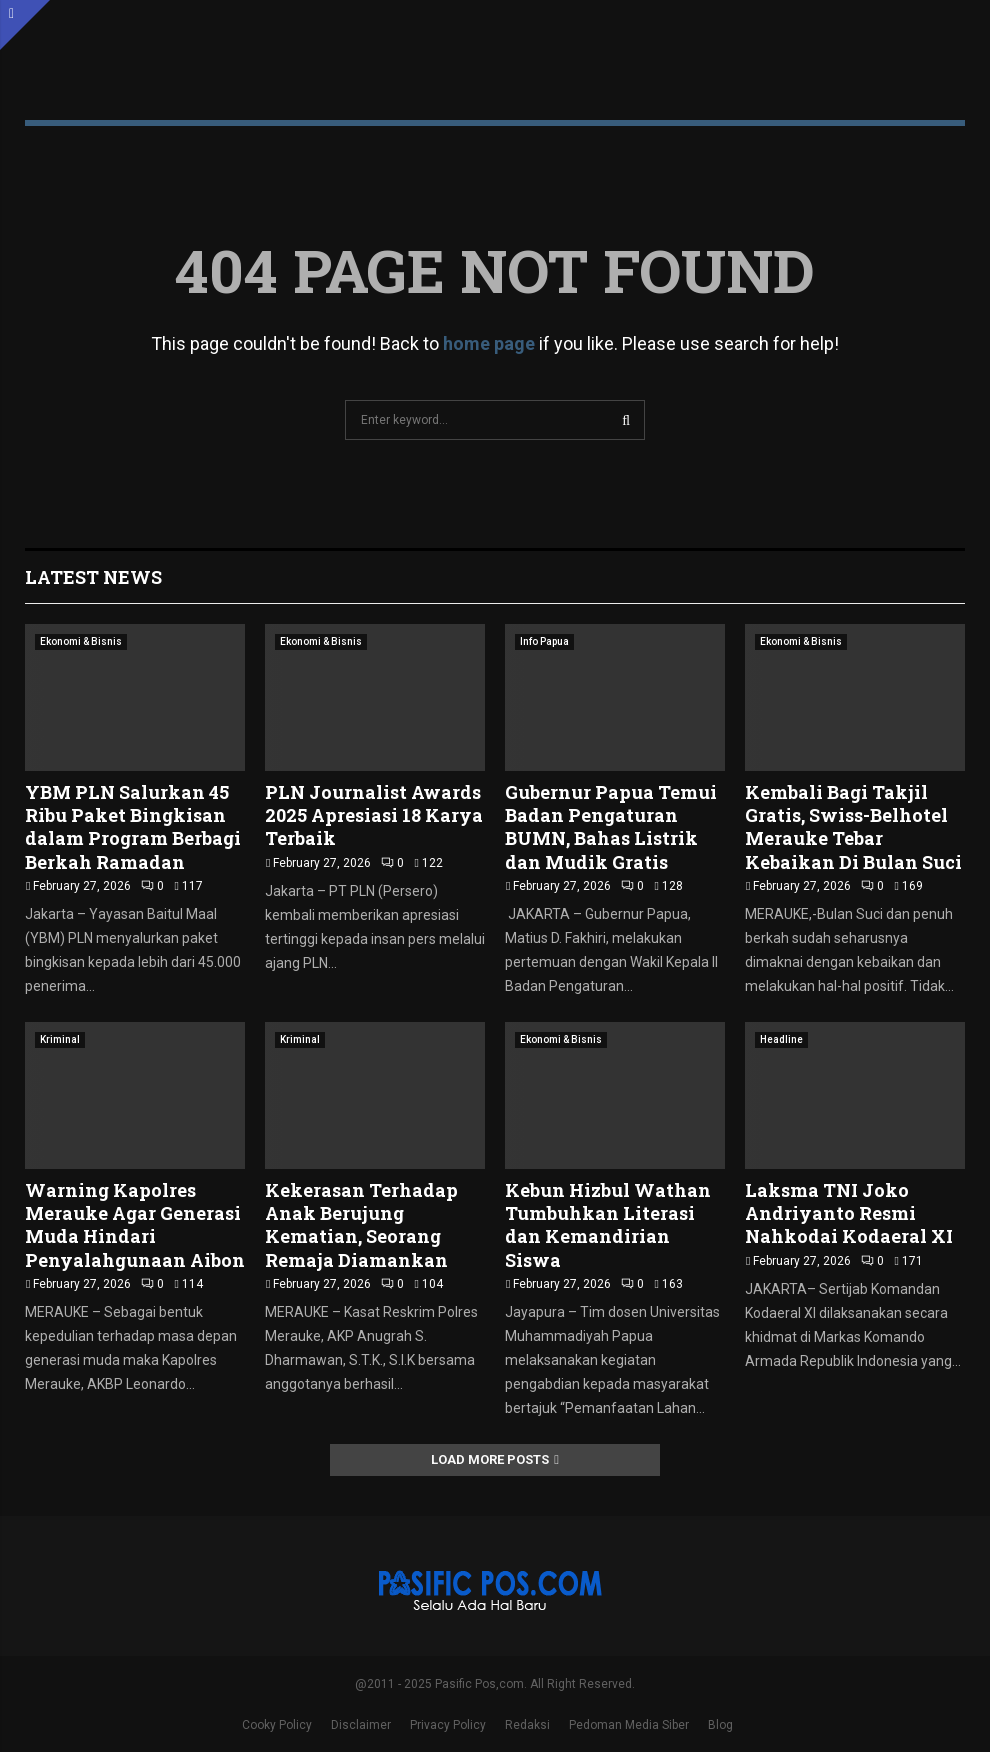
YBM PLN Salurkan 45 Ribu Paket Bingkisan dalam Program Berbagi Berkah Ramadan (133, 827)
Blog (720, 1725)
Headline (781, 1039)
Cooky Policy (277, 1725)
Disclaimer (361, 1725)
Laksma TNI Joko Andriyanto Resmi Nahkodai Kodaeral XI (851, 1213)
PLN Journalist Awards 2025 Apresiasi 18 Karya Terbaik (374, 815)
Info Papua (544, 641)
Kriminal (60, 1039)
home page (489, 343)
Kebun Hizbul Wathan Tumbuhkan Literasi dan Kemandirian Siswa (608, 1225)
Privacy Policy (448, 1725)
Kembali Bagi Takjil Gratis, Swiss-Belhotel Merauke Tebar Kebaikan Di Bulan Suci (853, 827)
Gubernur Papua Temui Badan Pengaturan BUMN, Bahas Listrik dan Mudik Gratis (611, 827)
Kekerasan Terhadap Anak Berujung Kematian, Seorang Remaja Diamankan (361, 1225)
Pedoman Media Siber (629, 1725)
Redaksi (527, 1725)
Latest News (93, 577)
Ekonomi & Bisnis (81, 641)
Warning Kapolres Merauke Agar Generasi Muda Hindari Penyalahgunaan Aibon (135, 1225)
